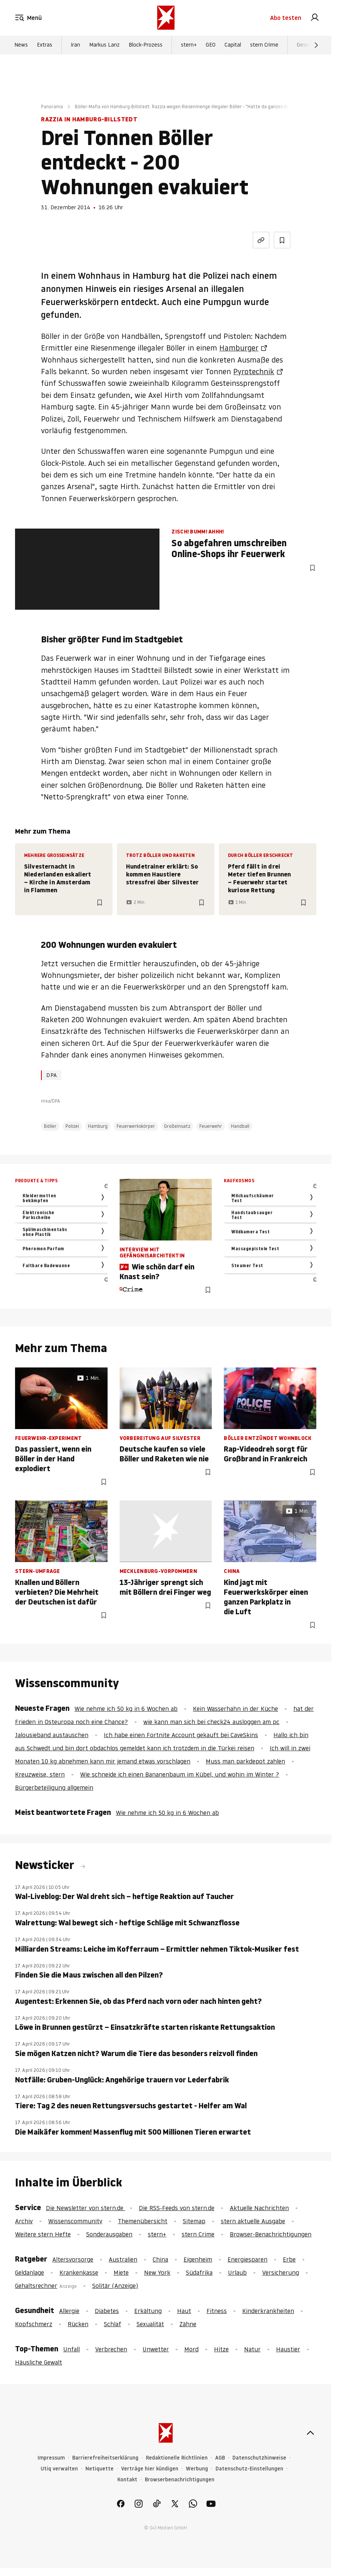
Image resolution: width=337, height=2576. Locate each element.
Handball (240, 1126)
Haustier (288, 2349)
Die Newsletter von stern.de (85, 2208)
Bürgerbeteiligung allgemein (54, 1787)
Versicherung (280, 2272)
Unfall (71, 2349)
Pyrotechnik (253, 371)
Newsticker (46, 1865)
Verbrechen (111, 2349)
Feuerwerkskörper (136, 1126)
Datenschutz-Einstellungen (249, 2469)
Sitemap (194, 2221)
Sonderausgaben (109, 2234)
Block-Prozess (145, 45)
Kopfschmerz (33, 2324)
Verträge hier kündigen (149, 2469)
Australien (123, 2259)
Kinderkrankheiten (268, 2311)
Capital (233, 45)
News (21, 45)
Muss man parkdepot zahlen (245, 1761)
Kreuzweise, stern (40, 1774)
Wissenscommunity (75, 2221)
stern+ (189, 45)
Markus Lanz (104, 45)
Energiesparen (247, 2259)
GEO (211, 45)
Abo (285, 18)
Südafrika (199, 2272)
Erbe (289, 2259)
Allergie (69, 2311)
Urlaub (237, 2272)
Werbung (197, 2469)
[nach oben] (310, 2433)
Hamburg (98, 1126)
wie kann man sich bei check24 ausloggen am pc (211, 1721)
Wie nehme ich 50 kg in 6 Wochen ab (126, 1708)
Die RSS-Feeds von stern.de (176, 2208)
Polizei (72, 1126)
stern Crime (264, 45)
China (160, 2259)
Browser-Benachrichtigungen (270, 2234)
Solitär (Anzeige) (115, 2285)
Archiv (24, 2221)
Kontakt (127, 2479)
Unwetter (156, 2349)
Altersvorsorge (72, 2259)
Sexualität (150, 2324)
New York (157, 2272)
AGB (220, 2458)
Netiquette (99, 2469)
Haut (184, 2311)
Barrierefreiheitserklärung (105, 2458)
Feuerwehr (210, 1126)
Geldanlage (29, 2272)
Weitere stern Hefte (43, 2234)
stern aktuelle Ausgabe (253, 2221)
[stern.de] (166, 18)
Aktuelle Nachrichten (259, 2208)
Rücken (78, 2324)
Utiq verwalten (59, 2469)
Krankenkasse (78, 2272)
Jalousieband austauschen (51, 1735)
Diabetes (107, 2311)
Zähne (187, 2324)
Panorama (52, 106)
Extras (44, 45)
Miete (121, 2272)
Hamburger (238, 347)
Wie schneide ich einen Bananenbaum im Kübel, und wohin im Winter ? (179, 1774)
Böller (50, 1126)
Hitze (221, 2349)
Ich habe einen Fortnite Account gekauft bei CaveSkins (181, 1735)
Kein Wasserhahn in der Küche (235, 1708)
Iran (75, 45)
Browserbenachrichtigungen (179, 2479)
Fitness (216, 2311)
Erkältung (148, 2311)
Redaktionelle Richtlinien (177, 2458)
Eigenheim (198, 2259)
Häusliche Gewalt (38, 2362)
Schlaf (112, 2324)
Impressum (51, 2458)
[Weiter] (316, 45)
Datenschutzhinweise (259, 2458)
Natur (252, 2349)
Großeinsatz (177, 1126)
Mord (191, 2349)
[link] (314, 18)
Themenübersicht (142, 2221)
